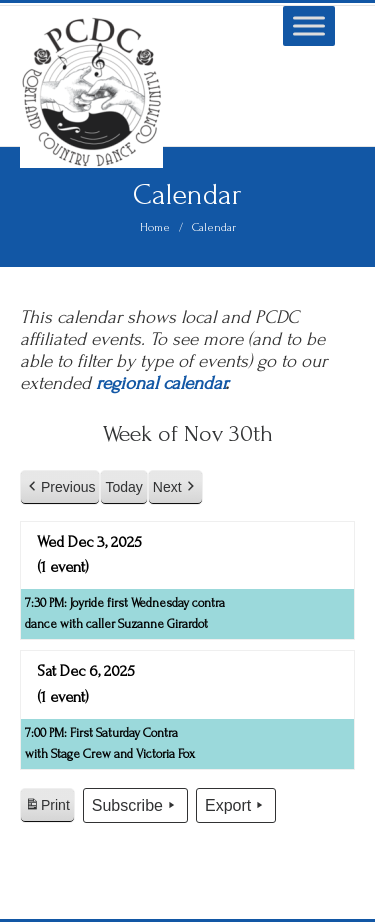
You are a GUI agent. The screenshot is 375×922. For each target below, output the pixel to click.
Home (155, 227)
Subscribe (135, 806)
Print (47, 808)
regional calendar (160, 383)
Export (236, 806)
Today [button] (123, 487)
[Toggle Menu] (309, 25)
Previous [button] (60, 487)
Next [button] (175, 487)
